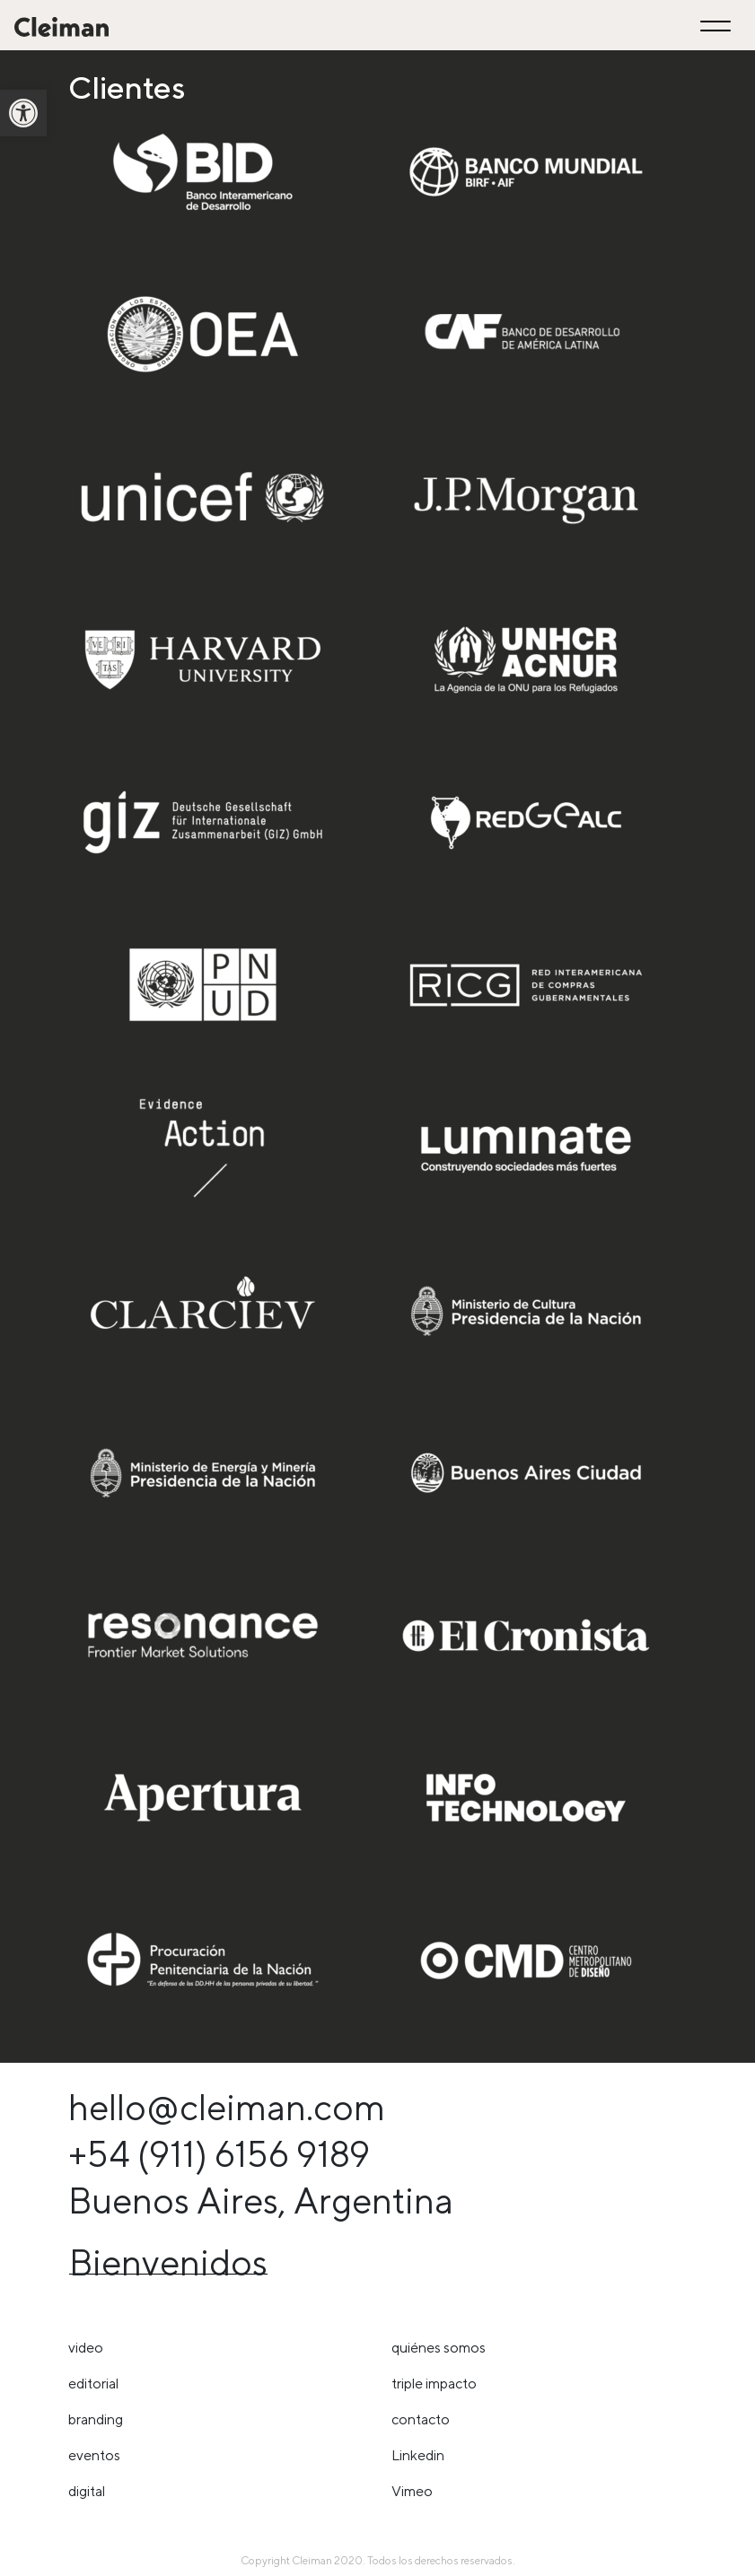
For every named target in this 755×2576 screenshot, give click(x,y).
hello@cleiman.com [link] (226, 2107)
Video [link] (85, 2347)
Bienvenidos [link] (168, 2262)
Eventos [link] (94, 2455)
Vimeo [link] (412, 2491)
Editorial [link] (93, 2383)
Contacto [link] (420, 2419)
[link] (23, 113)
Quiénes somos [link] (438, 2347)
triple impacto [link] (434, 2383)
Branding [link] (95, 2419)
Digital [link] (86, 2491)
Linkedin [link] (417, 2455)
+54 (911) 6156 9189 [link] (219, 2154)
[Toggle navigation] (718, 25)
